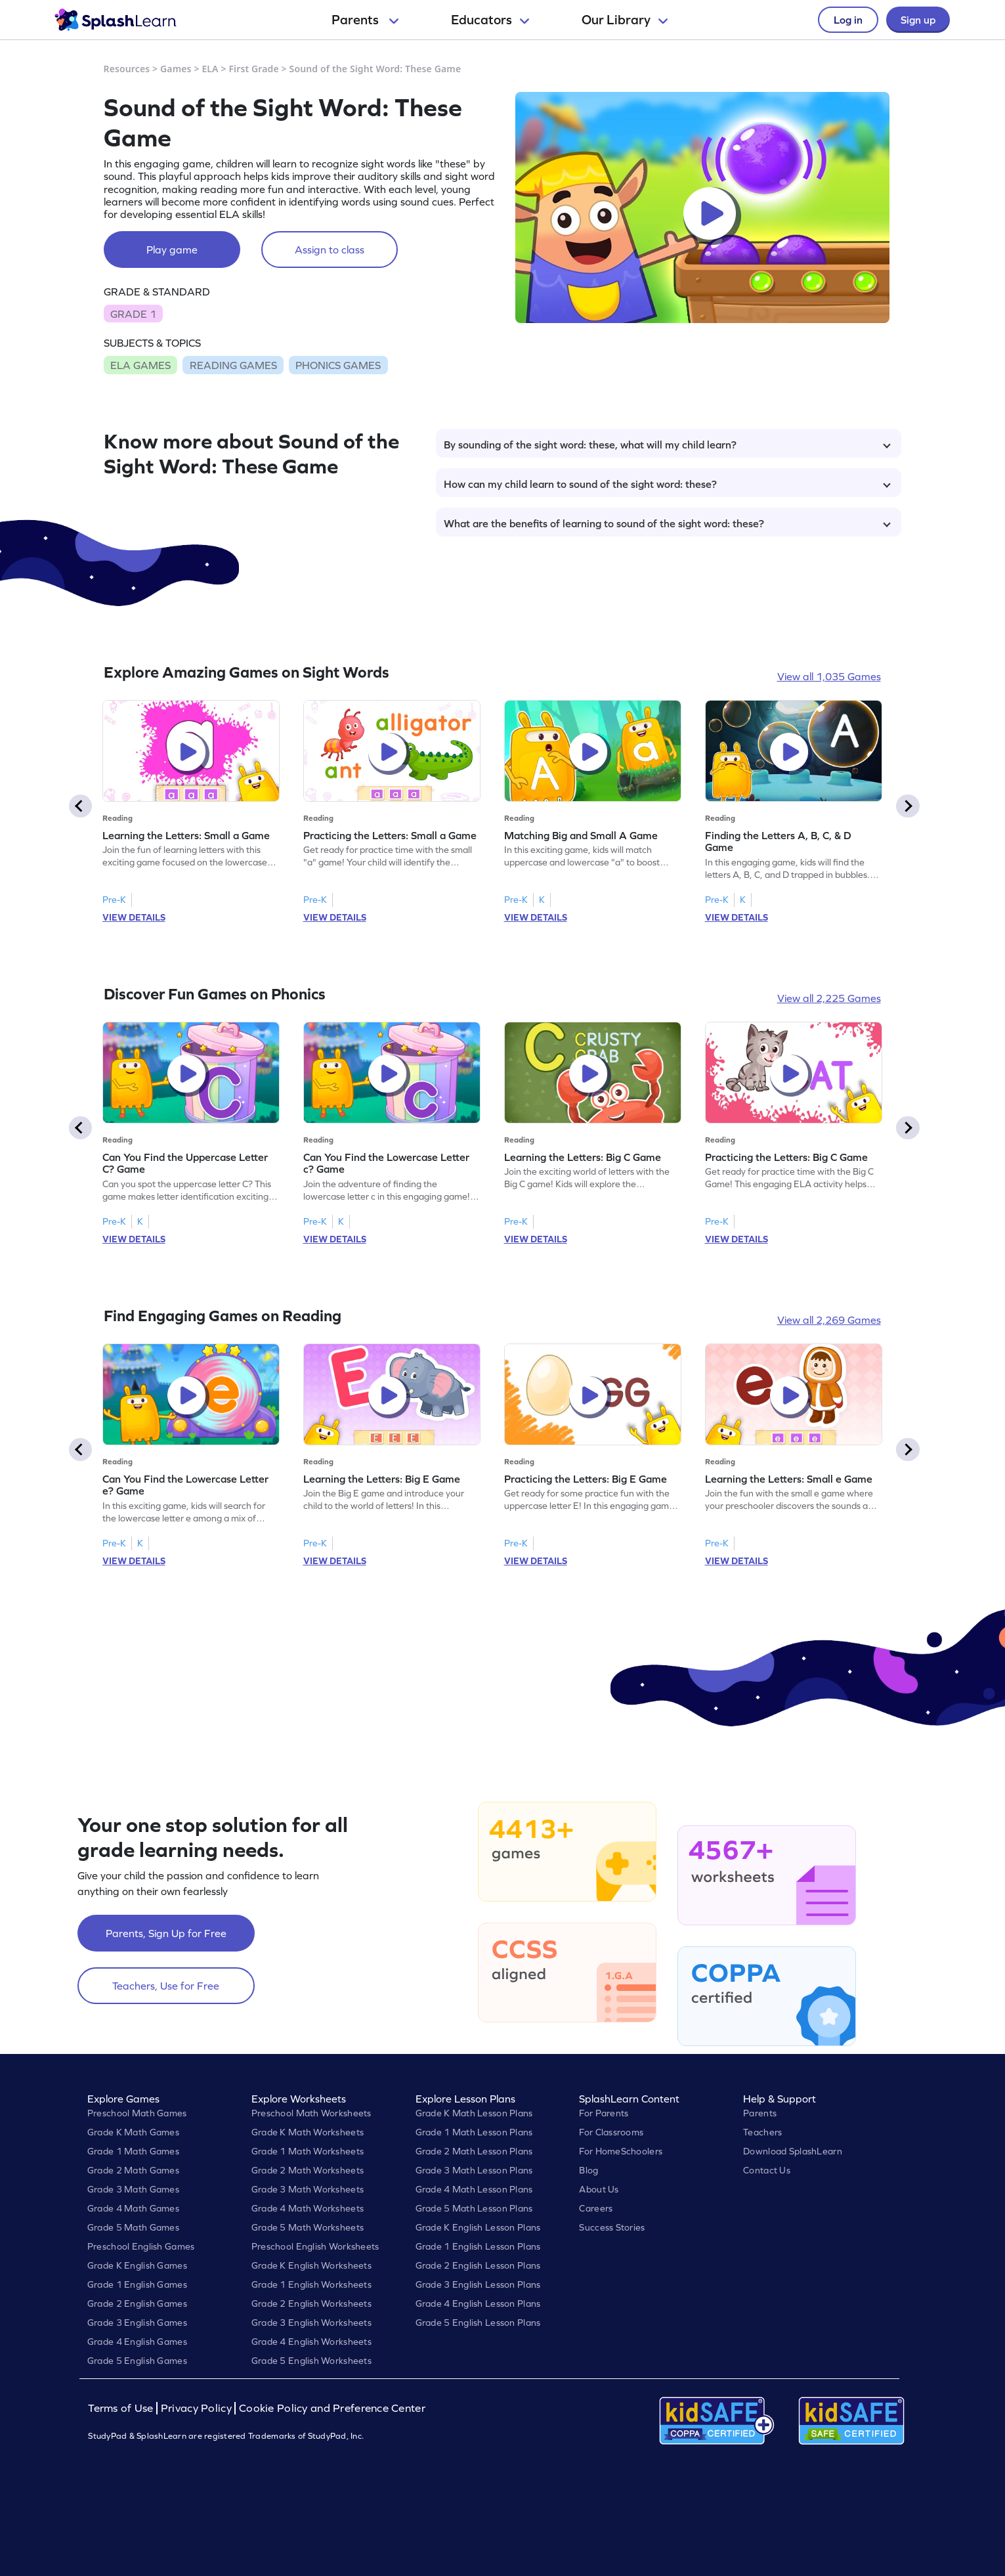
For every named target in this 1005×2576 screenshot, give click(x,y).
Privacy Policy (196, 2408)
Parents (364, 19)
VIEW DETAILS (133, 917)
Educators (490, 19)
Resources (127, 68)
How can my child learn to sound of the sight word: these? (667, 484)
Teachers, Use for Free (165, 1986)
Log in (848, 20)
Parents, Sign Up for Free (166, 1933)
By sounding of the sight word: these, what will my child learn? (667, 444)
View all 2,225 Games (829, 998)
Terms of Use (122, 2408)
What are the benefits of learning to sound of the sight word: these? (667, 523)
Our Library (625, 19)
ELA (210, 68)
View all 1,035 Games (829, 676)
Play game (172, 249)
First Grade (253, 68)
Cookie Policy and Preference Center (332, 2408)
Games (176, 68)
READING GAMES (233, 365)
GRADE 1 (133, 314)
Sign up (918, 20)
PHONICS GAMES (338, 365)
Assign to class (329, 249)
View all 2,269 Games (829, 1320)
